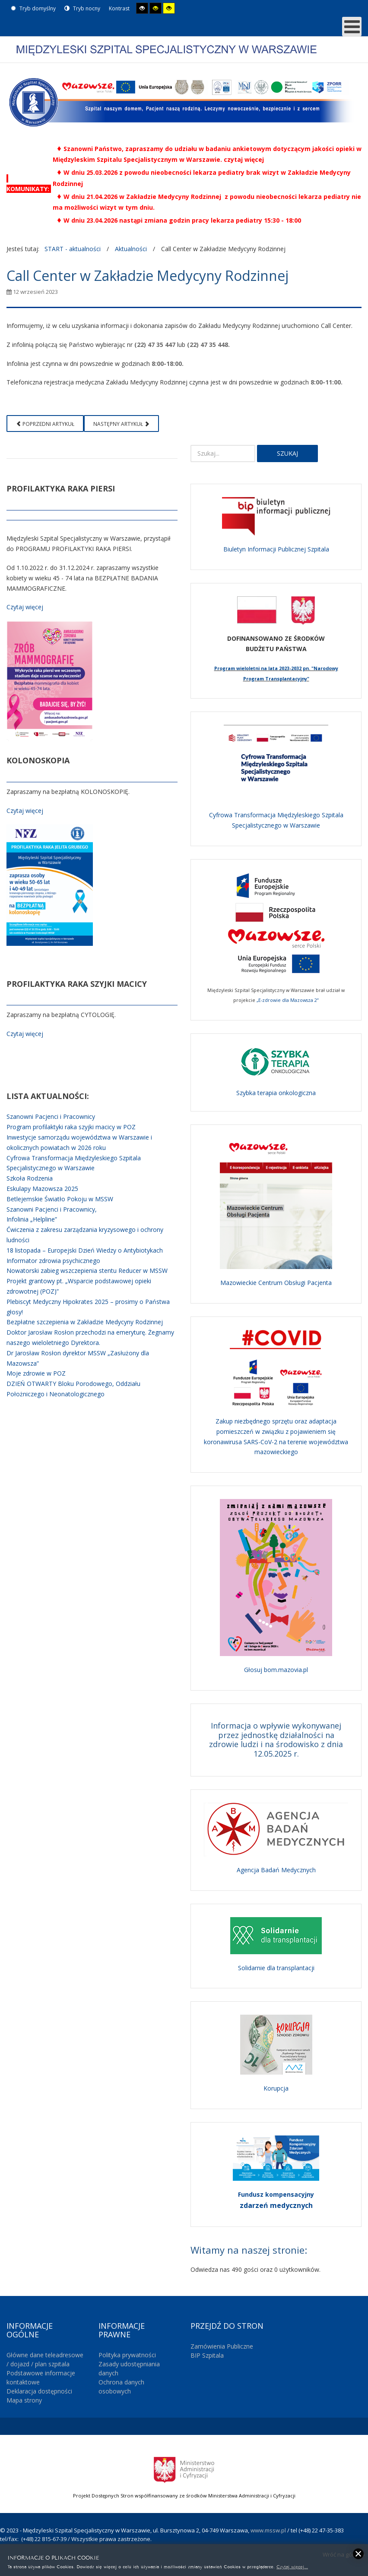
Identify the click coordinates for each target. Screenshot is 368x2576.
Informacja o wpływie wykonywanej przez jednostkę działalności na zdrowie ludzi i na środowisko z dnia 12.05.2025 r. (276, 1739)
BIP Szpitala (207, 2355)
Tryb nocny (82, 8)
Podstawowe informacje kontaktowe (40, 2377)
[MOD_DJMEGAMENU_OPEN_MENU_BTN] (352, 26)
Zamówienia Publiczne (221, 2346)
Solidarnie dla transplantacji (276, 1968)
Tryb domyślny (33, 8)
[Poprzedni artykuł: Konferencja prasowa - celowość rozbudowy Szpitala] (45, 423)
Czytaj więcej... (292, 2566)
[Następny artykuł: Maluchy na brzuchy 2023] (121, 423)
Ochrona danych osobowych (121, 2386)
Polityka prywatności (127, 2355)
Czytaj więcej (24, 607)
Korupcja (276, 2088)
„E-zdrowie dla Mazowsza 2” (288, 1000)
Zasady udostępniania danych (129, 2368)
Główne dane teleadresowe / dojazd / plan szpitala (44, 2359)
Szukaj (287, 453)
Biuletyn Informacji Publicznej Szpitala (276, 549)
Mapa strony (24, 2400)
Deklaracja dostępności (39, 2391)
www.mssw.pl (268, 2530)
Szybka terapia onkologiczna (276, 1093)
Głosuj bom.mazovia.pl (276, 1670)
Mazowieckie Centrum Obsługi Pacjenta (276, 1283)
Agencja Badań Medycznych (276, 1870)
